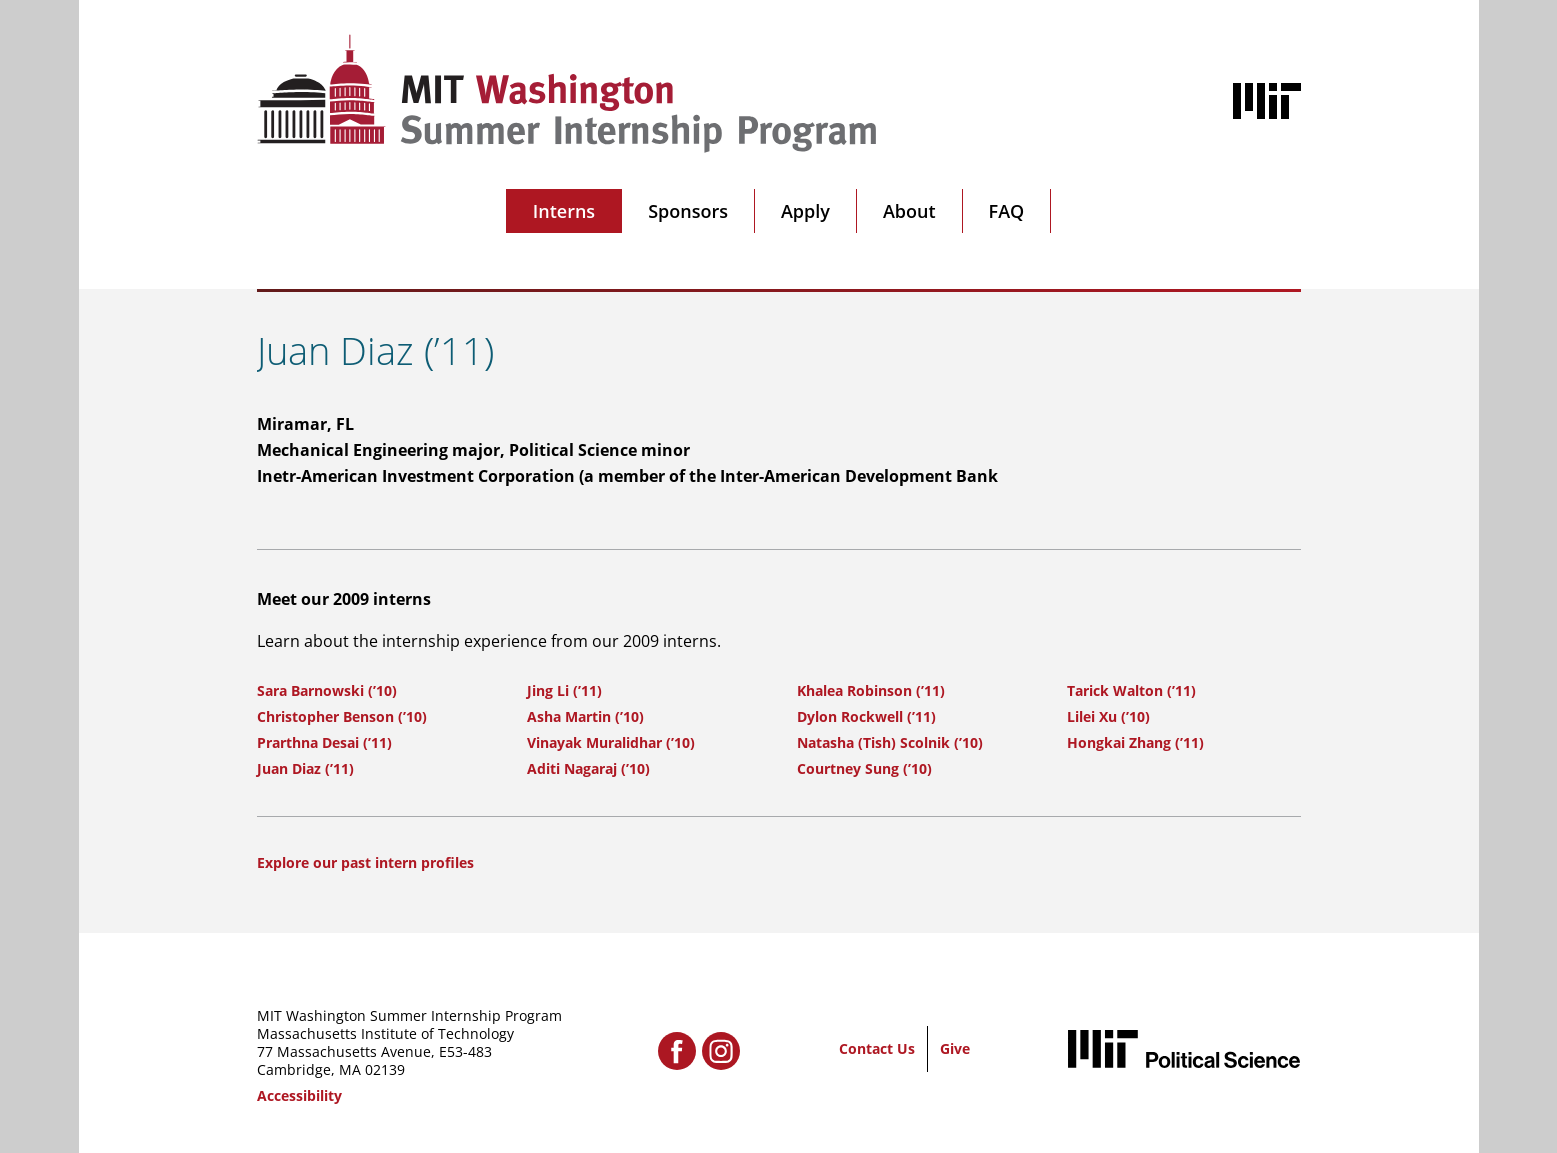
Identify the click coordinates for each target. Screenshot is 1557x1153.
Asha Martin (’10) (585, 716)
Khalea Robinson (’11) (871, 690)
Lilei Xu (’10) (1108, 716)
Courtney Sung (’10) (864, 768)
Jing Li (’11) (564, 690)
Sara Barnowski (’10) (327, 690)
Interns (564, 211)
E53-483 (465, 1051)
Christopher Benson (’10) (342, 716)
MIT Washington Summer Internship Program (409, 1015)
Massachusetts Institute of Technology (385, 1033)
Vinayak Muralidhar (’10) (611, 742)
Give (955, 1048)
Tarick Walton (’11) (1131, 690)
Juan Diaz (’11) (305, 768)
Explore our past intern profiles (365, 862)
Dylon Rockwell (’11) (866, 716)
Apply (805, 211)
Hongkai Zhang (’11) (1135, 742)
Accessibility (299, 1095)
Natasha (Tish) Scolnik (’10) (890, 742)
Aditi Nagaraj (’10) (588, 768)
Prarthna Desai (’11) (324, 742)
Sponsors (688, 211)
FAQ (1007, 211)
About (909, 211)
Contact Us (877, 1048)
